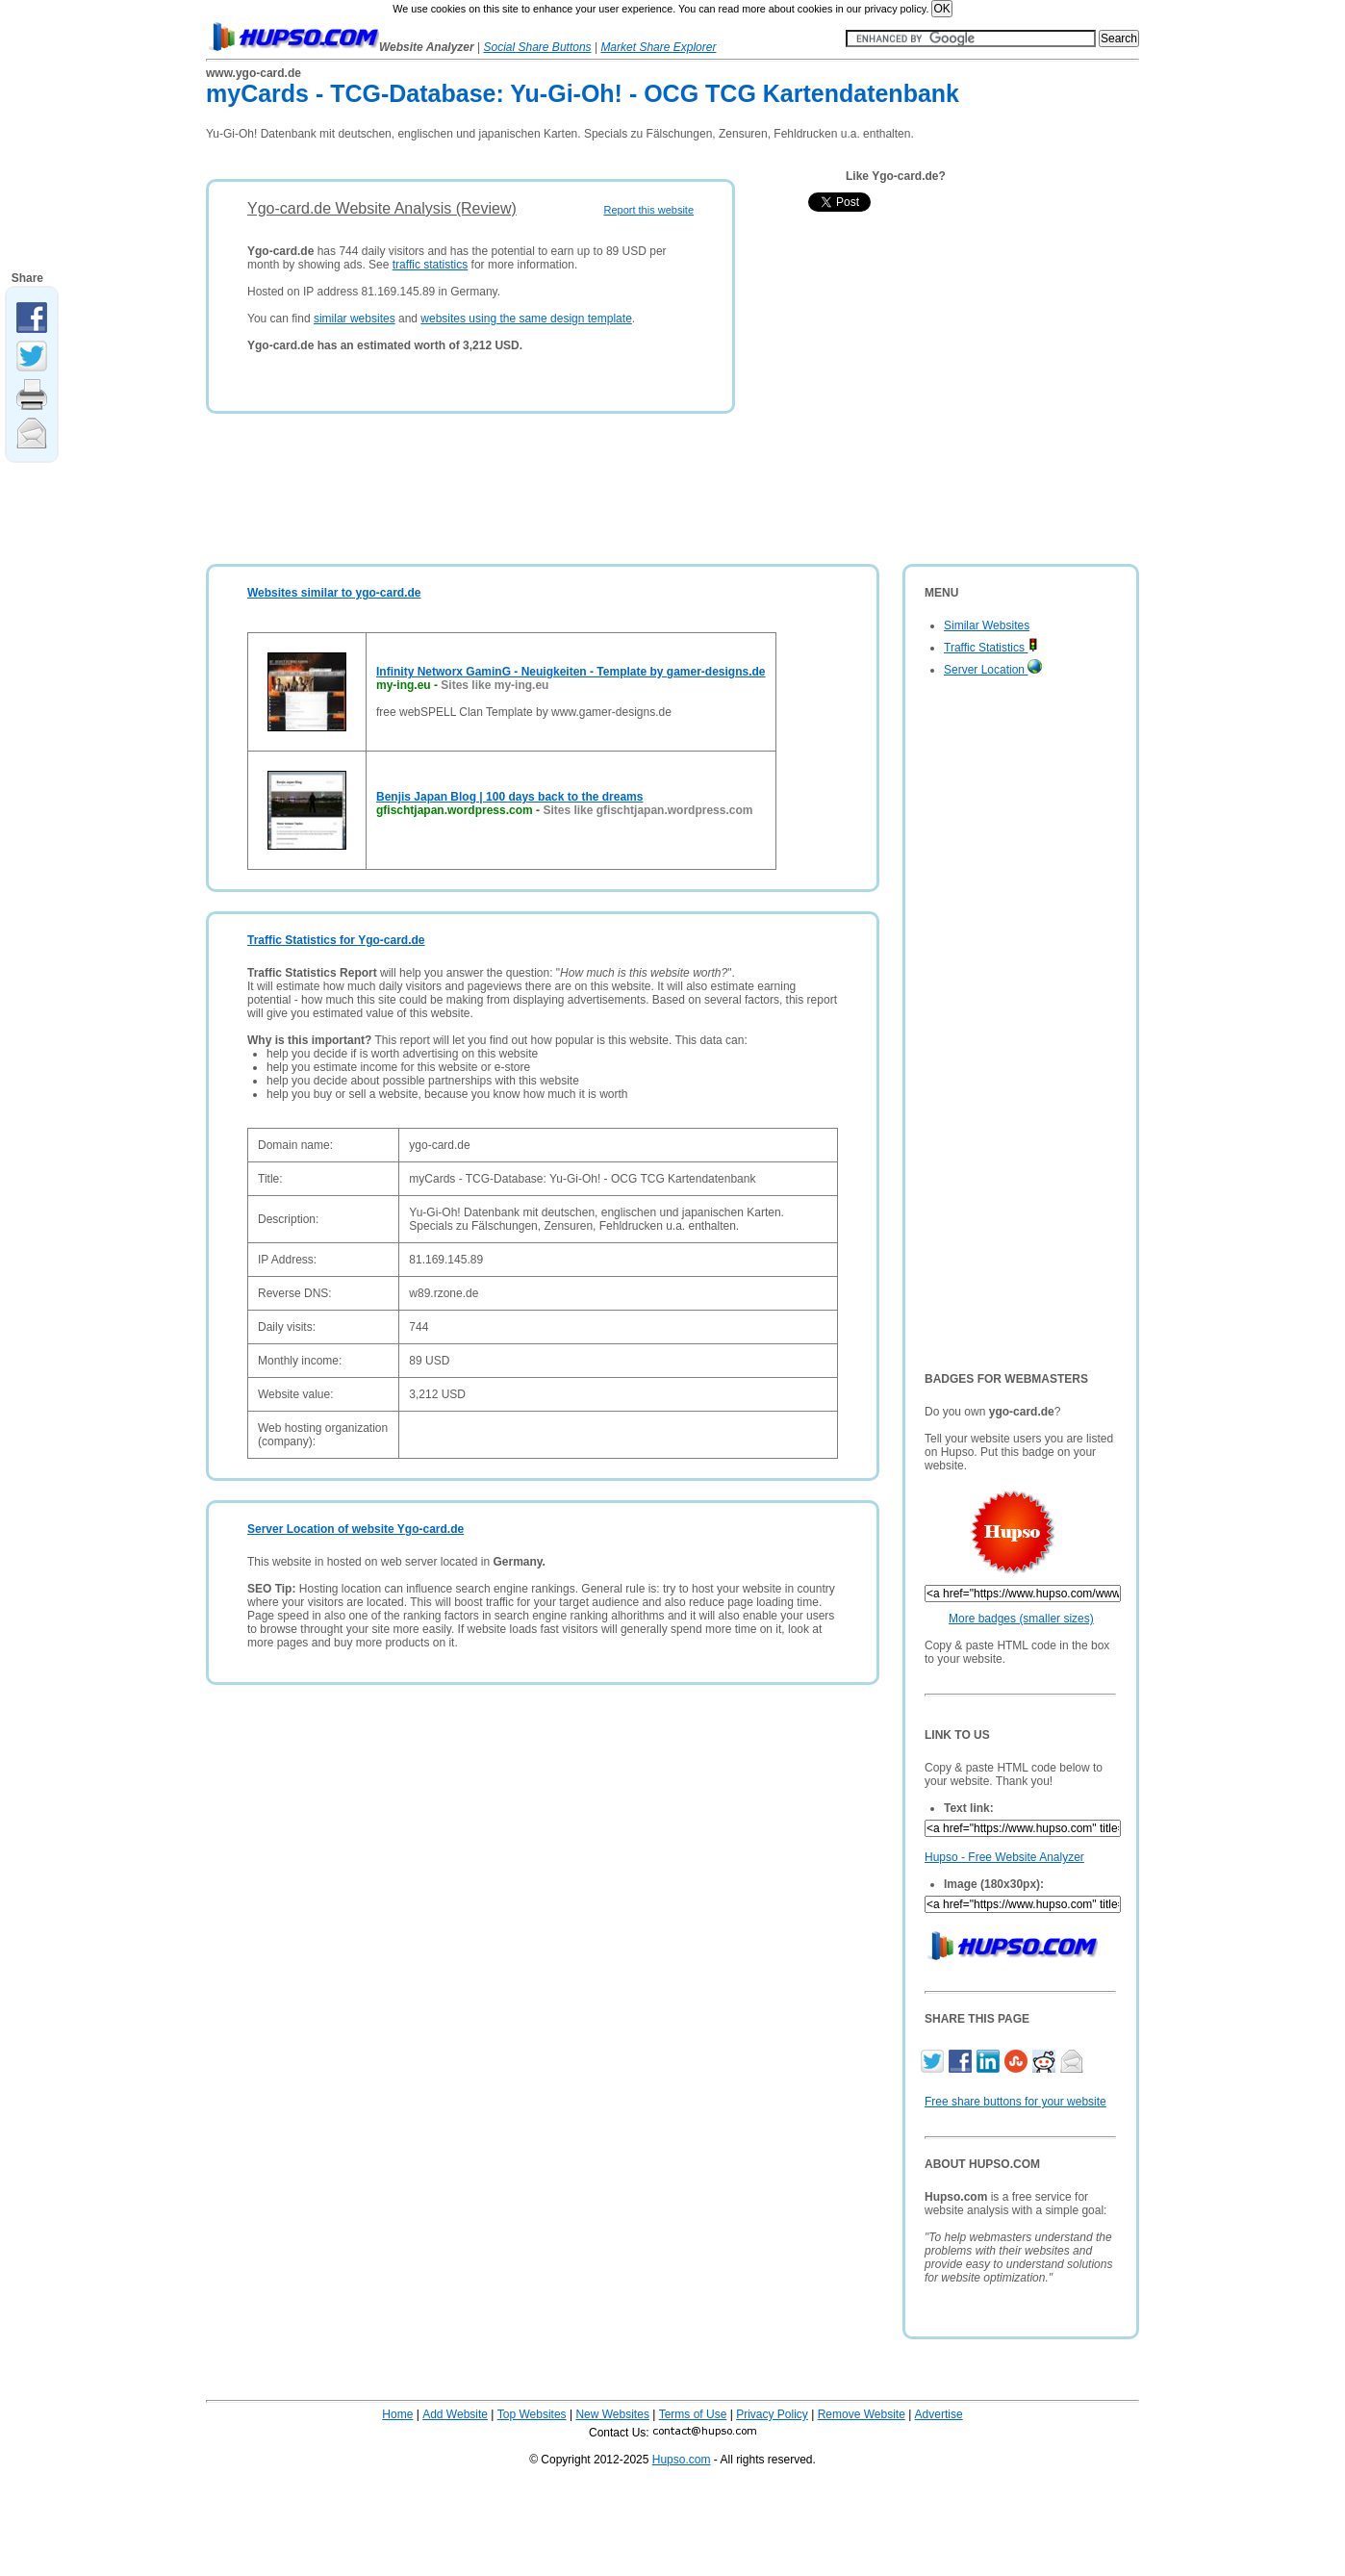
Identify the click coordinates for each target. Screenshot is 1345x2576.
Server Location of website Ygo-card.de (355, 1529)
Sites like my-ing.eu (494, 685)
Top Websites (532, 2414)
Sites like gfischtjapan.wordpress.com (647, 810)
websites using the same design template (525, 318)
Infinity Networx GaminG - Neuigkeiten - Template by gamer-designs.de (571, 671)
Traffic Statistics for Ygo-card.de (336, 940)
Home (397, 2414)
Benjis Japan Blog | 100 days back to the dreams (509, 796)
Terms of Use (693, 2414)
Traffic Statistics (991, 647)
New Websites (611, 2414)
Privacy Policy (772, 2414)
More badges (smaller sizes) (1021, 1618)
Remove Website (861, 2414)
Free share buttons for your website (1015, 2101)
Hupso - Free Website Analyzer (1004, 1857)
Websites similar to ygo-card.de (334, 592)
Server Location (993, 669)
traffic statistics (430, 264)
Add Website (455, 2414)
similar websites (354, 318)
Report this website (648, 210)
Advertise (939, 2414)
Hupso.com (681, 2459)
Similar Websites (986, 625)
